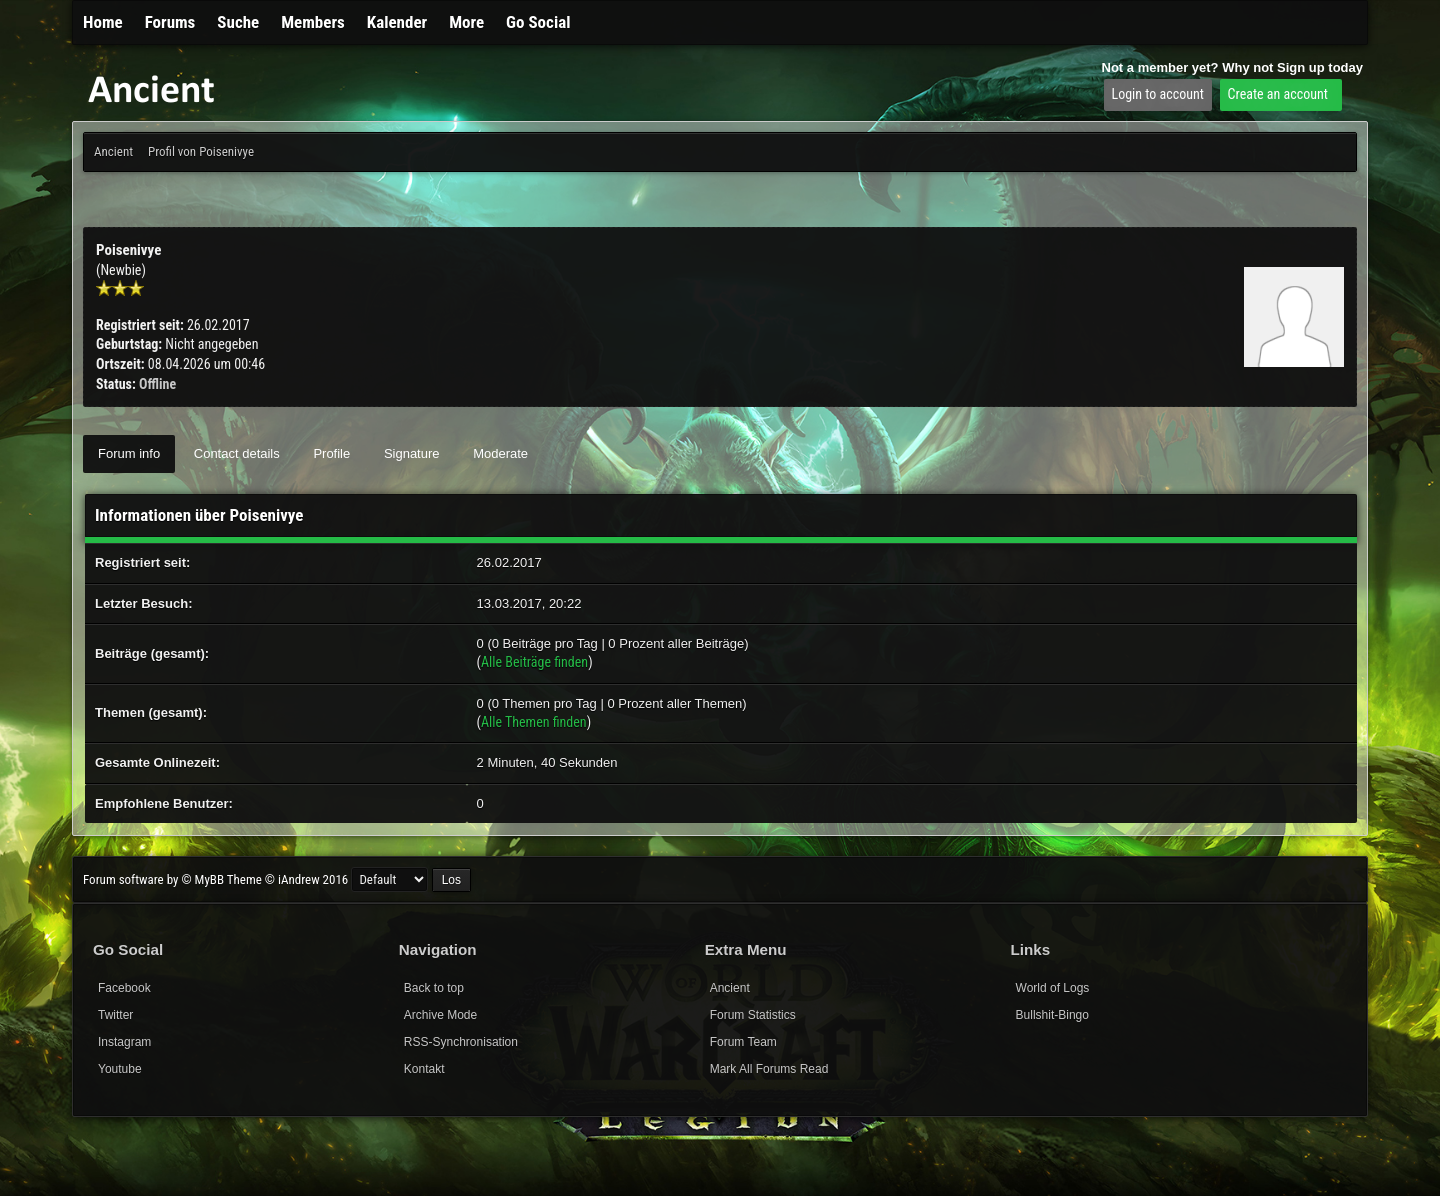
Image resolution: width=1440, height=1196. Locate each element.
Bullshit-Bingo (1052, 1015)
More (466, 22)
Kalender (397, 22)
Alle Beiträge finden (534, 662)
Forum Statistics (753, 1015)
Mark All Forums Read (769, 1069)
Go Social (538, 22)
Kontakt (424, 1069)
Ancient (113, 151)
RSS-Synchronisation (461, 1042)
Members (313, 22)
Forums (170, 22)
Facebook (124, 988)
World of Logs (1053, 988)
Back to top (434, 988)
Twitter (115, 1015)
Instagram (124, 1042)
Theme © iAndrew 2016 (287, 879)
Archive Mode (440, 1015)
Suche (238, 22)
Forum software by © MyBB (155, 879)
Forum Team (743, 1042)
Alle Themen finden (534, 722)
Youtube (120, 1069)
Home (103, 22)
